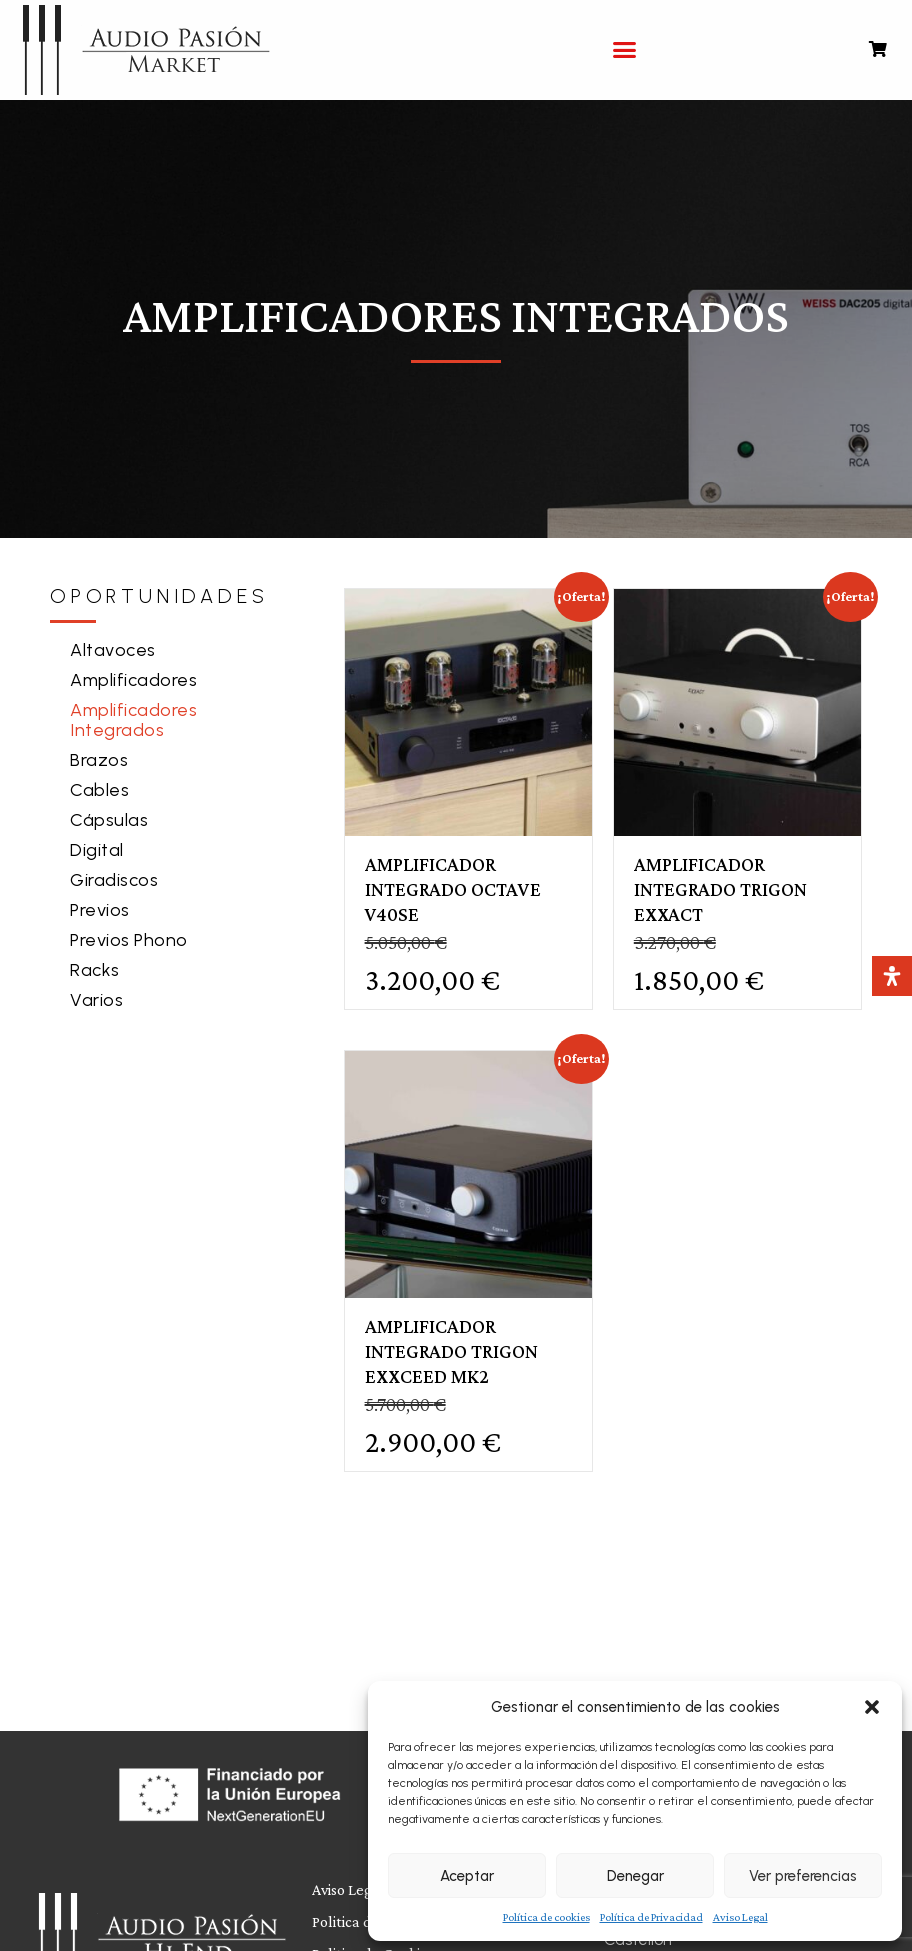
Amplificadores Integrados (133, 720)
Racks (95, 970)
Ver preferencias (803, 1876)
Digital (97, 850)
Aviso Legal (740, 1917)
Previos (100, 910)
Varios (96, 1000)
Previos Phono (129, 940)
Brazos (99, 760)
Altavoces (113, 650)
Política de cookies (546, 1917)
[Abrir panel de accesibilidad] (892, 976)
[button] (872, 1707)
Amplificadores (133, 680)
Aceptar (467, 1876)
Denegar (635, 1876)
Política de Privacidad (651, 1917)
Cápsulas (109, 820)
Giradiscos (114, 880)
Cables (99, 790)
